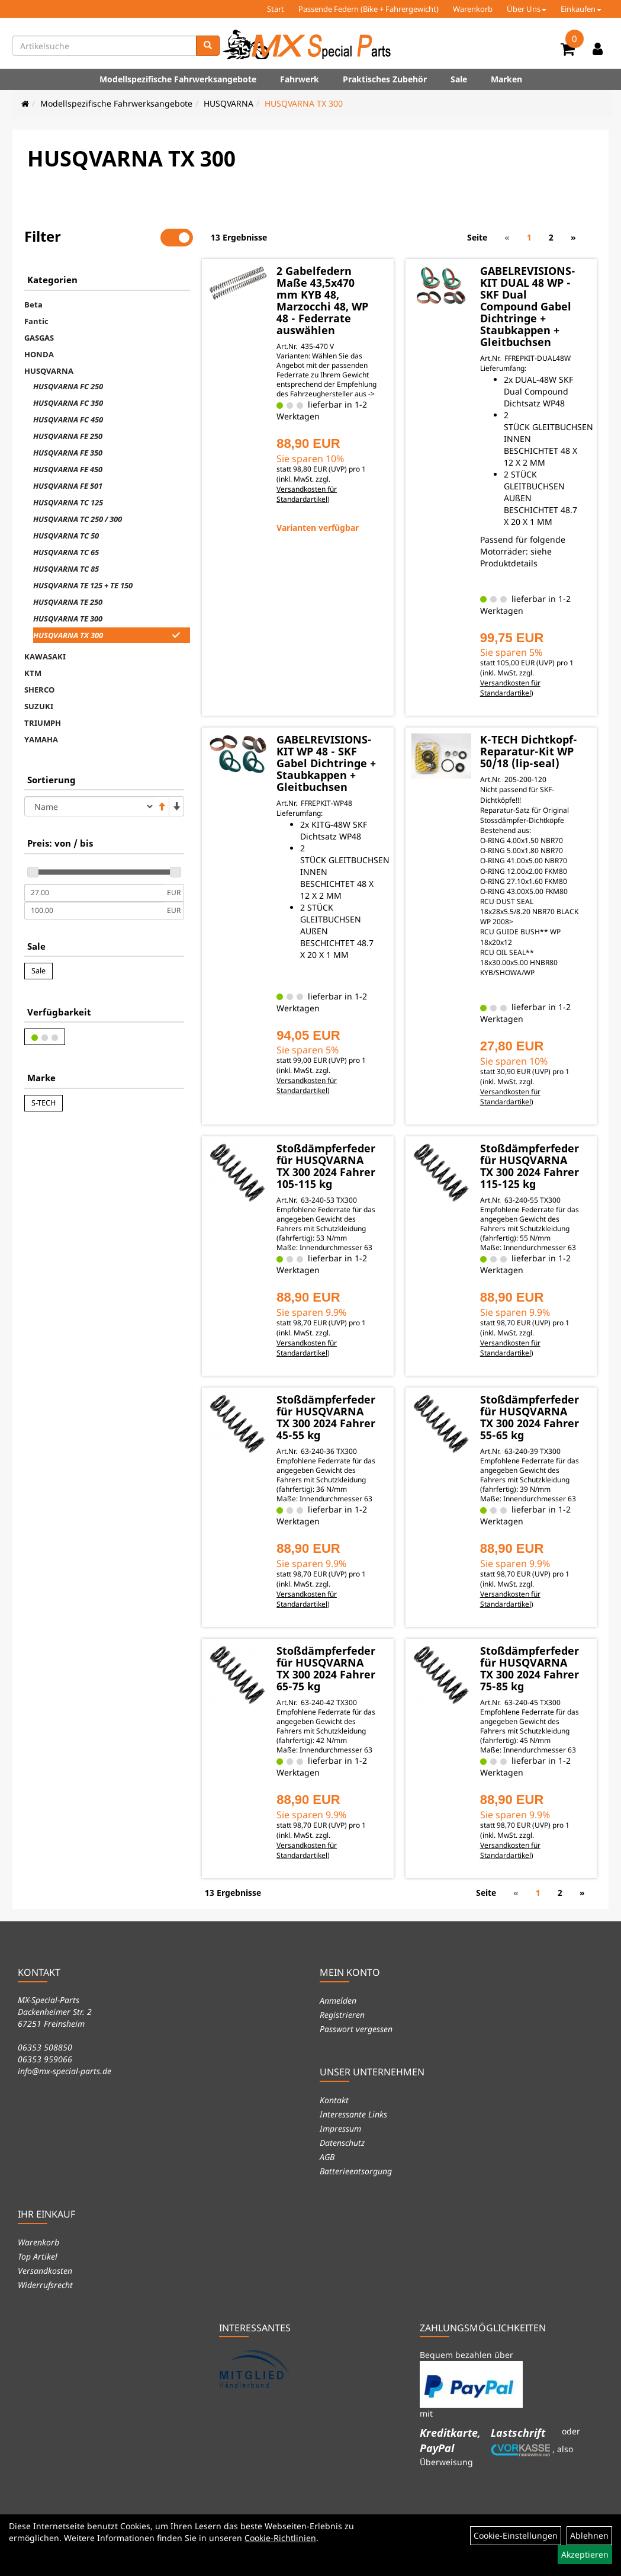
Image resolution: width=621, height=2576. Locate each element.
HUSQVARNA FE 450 (67, 469)
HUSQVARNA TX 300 (304, 103)
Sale (459, 79)
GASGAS (39, 337)
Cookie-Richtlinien (280, 2537)
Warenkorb (473, 9)
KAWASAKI (45, 656)
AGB (327, 2156)
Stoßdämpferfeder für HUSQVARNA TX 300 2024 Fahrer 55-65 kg (529, 1417)
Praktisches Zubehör (385, 79)
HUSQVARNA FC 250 (68, 386)
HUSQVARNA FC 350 (68, 403)
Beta (33, 304)
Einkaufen (581, 9)
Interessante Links (353, 2114)
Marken (506, 79)
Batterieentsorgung (356, 2171)
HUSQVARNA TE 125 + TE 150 (83, 585)
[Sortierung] (89, 806)
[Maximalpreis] (94, 910)
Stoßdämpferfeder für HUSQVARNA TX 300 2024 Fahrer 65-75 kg (325, 1668)
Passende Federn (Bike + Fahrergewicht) (368, 9)
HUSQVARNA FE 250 (67, 436)
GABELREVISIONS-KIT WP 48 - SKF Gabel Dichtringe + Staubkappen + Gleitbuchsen (326, 763)
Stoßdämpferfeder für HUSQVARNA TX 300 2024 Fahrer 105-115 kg (325, 1166)
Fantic (36, 321)
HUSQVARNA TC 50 (66, 535)
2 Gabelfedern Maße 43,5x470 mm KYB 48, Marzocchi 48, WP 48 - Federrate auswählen (322, 300)
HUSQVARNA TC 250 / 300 (77, 519)
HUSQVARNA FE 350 (67, 452)
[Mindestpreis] (94, 893)
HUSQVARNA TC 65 (66, 552)
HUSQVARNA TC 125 (68, 502)
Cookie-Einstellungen (516, 2535)
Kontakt (334, 2100)
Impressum (340, 2128)
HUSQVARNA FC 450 (68, 419)
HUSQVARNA (228, 103)
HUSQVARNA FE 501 (67, 485)
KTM (32, 673)
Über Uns (526, 9)
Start (275, 9)
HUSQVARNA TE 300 (67, 618)
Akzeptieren (585, 2554)
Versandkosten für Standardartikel (306, 494)
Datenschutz (342, 2142)
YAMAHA (41, 739)
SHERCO (39, 689)
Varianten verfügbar (317, 527)
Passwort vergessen (356, 2028)
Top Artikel (37, 2256)
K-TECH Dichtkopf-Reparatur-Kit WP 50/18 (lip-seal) (528, 751)
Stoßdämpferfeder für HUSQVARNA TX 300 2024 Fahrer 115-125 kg (529, 1166)
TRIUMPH (42, 722)
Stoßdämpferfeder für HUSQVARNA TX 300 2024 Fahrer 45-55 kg (325, 1417)
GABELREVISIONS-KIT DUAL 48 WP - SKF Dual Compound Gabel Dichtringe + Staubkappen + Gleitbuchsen (527, 306)
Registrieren (342, 2014)
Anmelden (338, 2000)
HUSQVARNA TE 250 (67, 602)
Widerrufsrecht (45, 2284)
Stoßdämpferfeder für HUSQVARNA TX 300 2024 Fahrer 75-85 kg (529, 1668)
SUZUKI (38, 706)
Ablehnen (589, 2535)
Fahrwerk (299, 79)
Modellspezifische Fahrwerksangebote (177, 79)
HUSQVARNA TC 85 (66, 568)
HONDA (39, 354)
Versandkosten (45, 2270)
